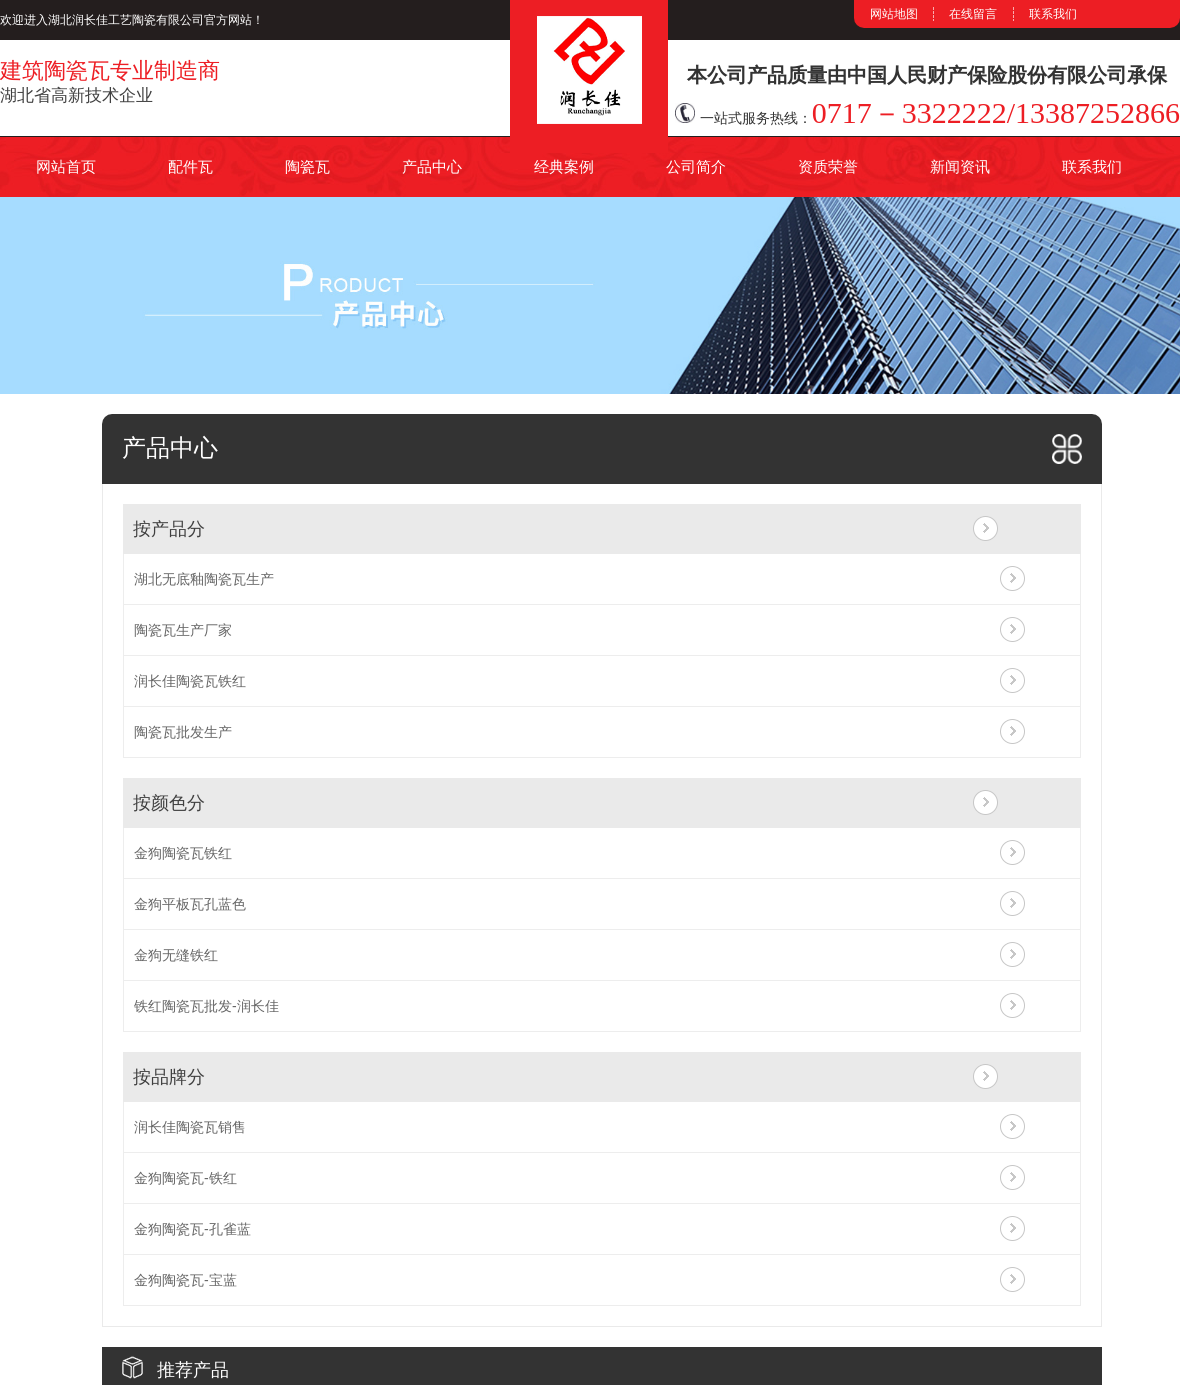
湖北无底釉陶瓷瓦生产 (204, 579)
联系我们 (1053, 14)
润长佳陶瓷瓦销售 (190, 1127)
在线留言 (973, 14)
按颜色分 (169, 803)
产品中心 (432, 166)
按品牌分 (169, 1077)
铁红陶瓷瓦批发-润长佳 (206, 1006)
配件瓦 (190, 166)
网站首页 (66, 166)
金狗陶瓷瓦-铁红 (185, 1178)
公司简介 (696, 166)
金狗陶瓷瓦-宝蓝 (185, 1280)
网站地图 (894, 14)
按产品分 (169, 529)
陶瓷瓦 (307, 166)
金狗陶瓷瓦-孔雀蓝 (192, 1229)
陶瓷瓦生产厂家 (183, 630)
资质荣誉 (828, 166)
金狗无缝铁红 (176, 955)
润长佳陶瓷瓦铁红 (190, 681)
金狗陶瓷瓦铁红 (183, 853)
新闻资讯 (960, 166)
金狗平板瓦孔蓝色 (190, 904)
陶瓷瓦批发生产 (183, 732)
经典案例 (564, 166)
